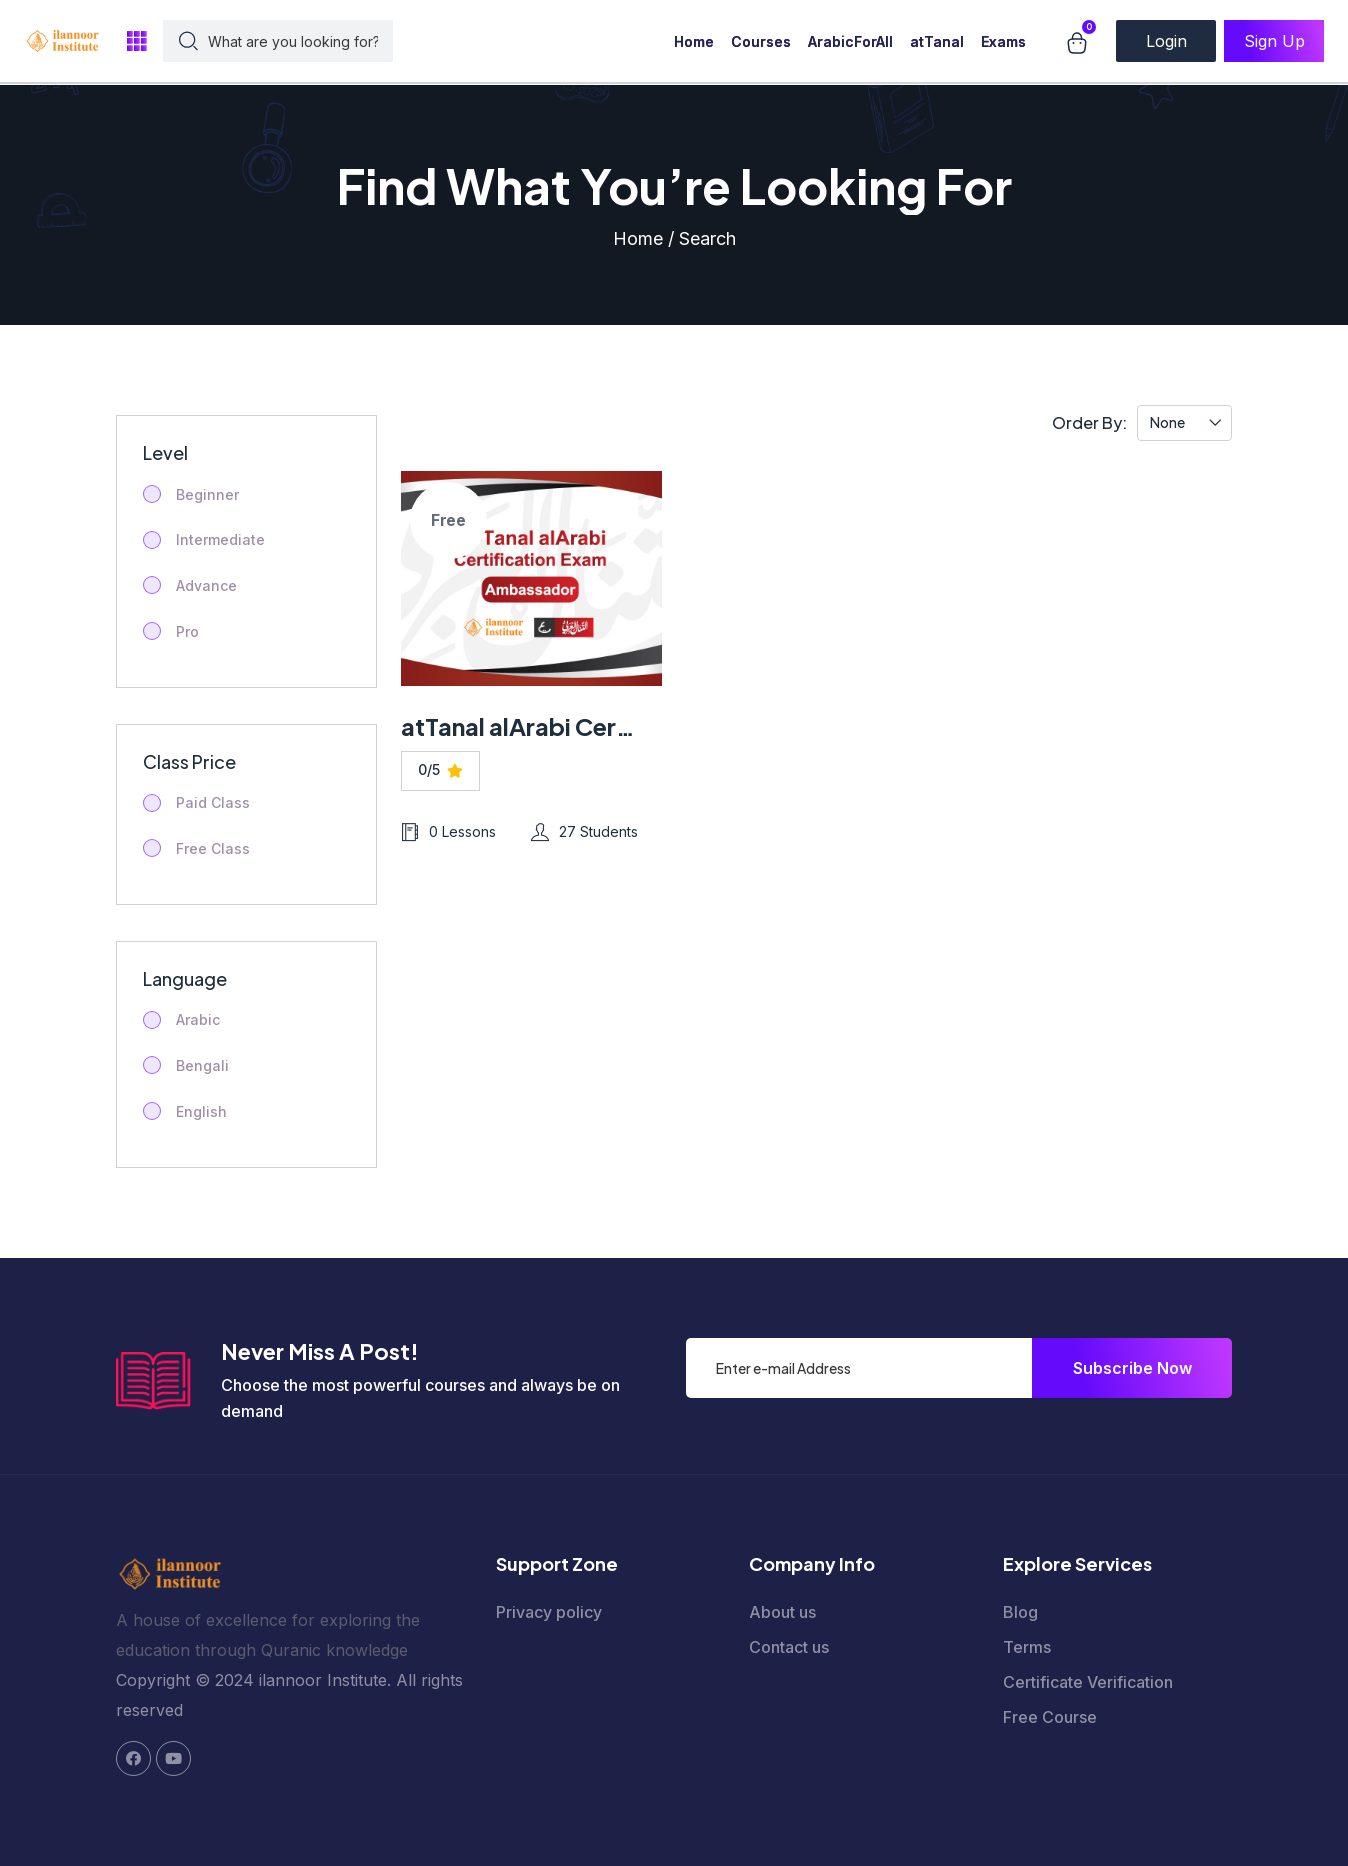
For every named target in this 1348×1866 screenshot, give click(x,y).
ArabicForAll (850, 41)
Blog (1020, 1612)
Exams (1003, 41)
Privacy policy (549, 1612)
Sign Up (1274, 41)
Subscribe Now (1132, 1368)
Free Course (1050, 1717)
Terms (1027, 1647)
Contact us (789, 1647)
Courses (761, 41)
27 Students (584, 832)
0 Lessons (448, 832)
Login (1166, 41)
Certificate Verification (1088, 1682)
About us (782, 1612)
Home (694, 41)
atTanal (937, 41)
